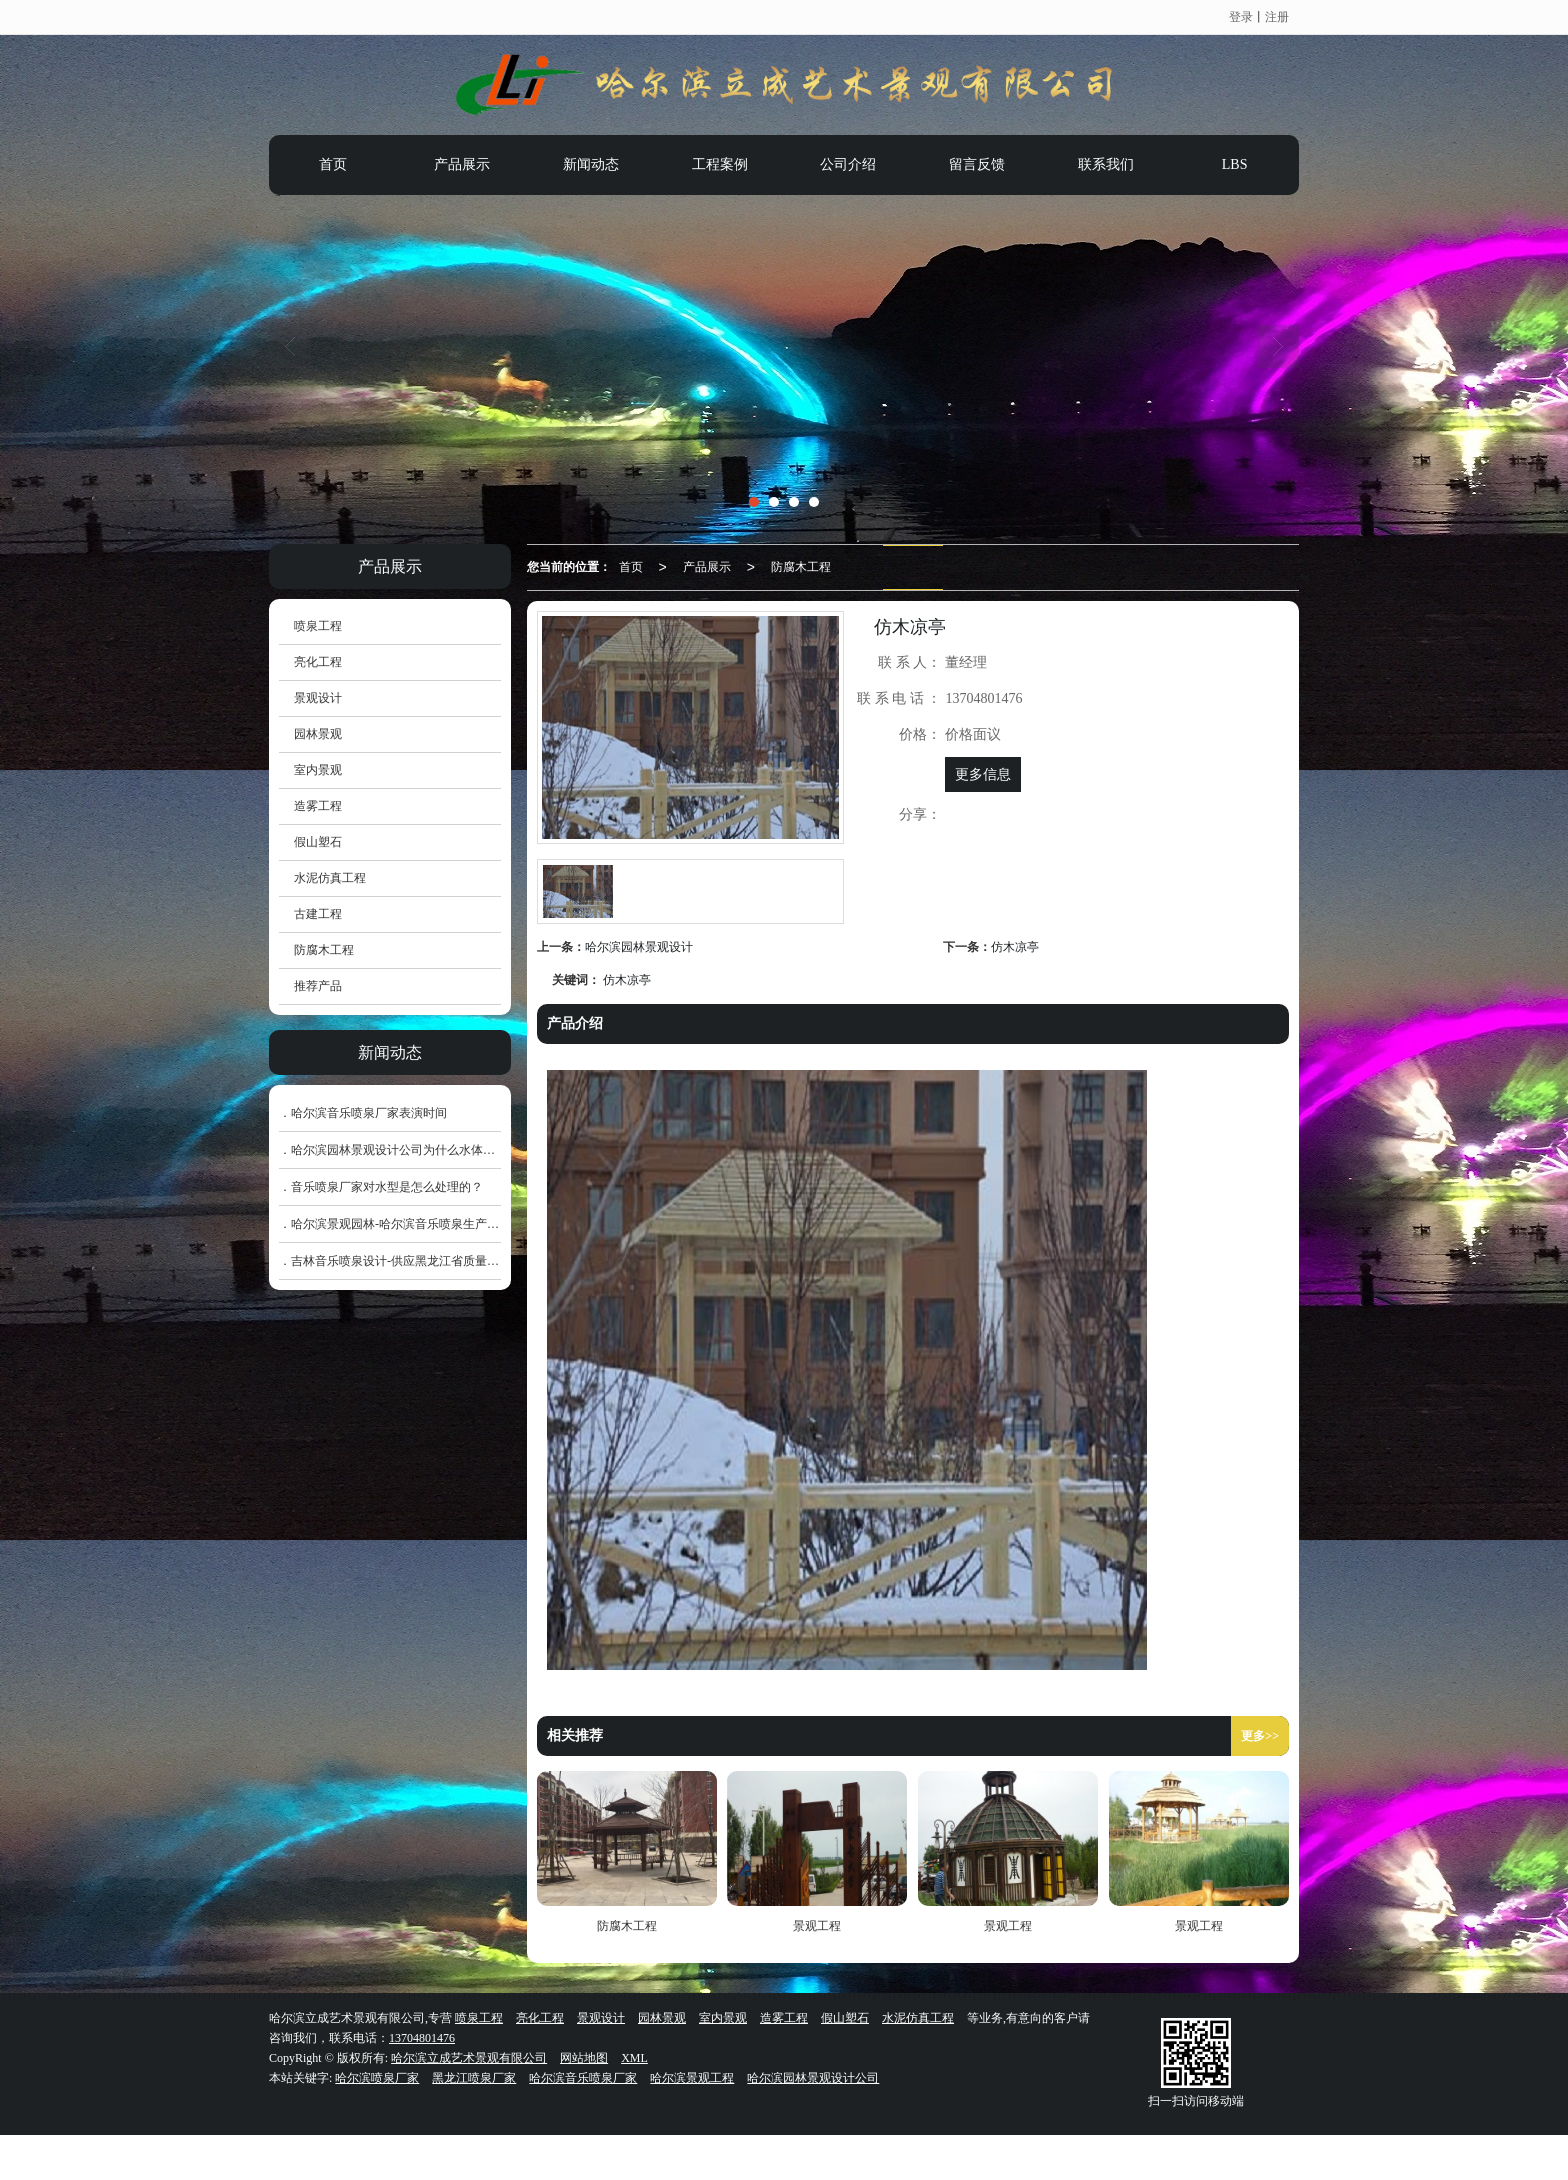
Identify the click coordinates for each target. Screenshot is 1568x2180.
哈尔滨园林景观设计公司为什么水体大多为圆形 (417, 1150)
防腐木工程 (801, 567)
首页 (333, 164)
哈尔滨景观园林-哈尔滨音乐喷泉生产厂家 (401, 1224)
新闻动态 (591, 164)
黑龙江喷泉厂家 (474, 2078)
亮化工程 (318, 662)
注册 (1277, 17)
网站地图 (584, 2058)
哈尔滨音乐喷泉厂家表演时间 (369, 1113)
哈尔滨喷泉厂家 (377, 2078)
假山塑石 (318, 842)
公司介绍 (848, 164)
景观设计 (318, 698)
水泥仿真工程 (330, 878)
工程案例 (720, 164)
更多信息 (983, 774)
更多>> (1260, 1736)
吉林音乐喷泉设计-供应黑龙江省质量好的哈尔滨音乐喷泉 (443, 1261)
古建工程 (318, 914)
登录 (1241, 17)
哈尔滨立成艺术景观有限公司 (469, 2058)
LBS (1235, 164)
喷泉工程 (318, 626)
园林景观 (318, 734)
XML (634, 2058)
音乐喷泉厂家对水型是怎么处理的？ (387, 1187)
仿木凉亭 (1015, 947)
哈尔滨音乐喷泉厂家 (583, 2078)
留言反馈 (977, 164)
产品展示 (462, 164)
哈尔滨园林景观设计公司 (813, 2078)
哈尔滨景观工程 (692, 2078)
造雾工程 (318, 806)
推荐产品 (318, 986)
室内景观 (318, 770)
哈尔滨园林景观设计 (639, 947)
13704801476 (422, 2038)
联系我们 (1106, 164)
